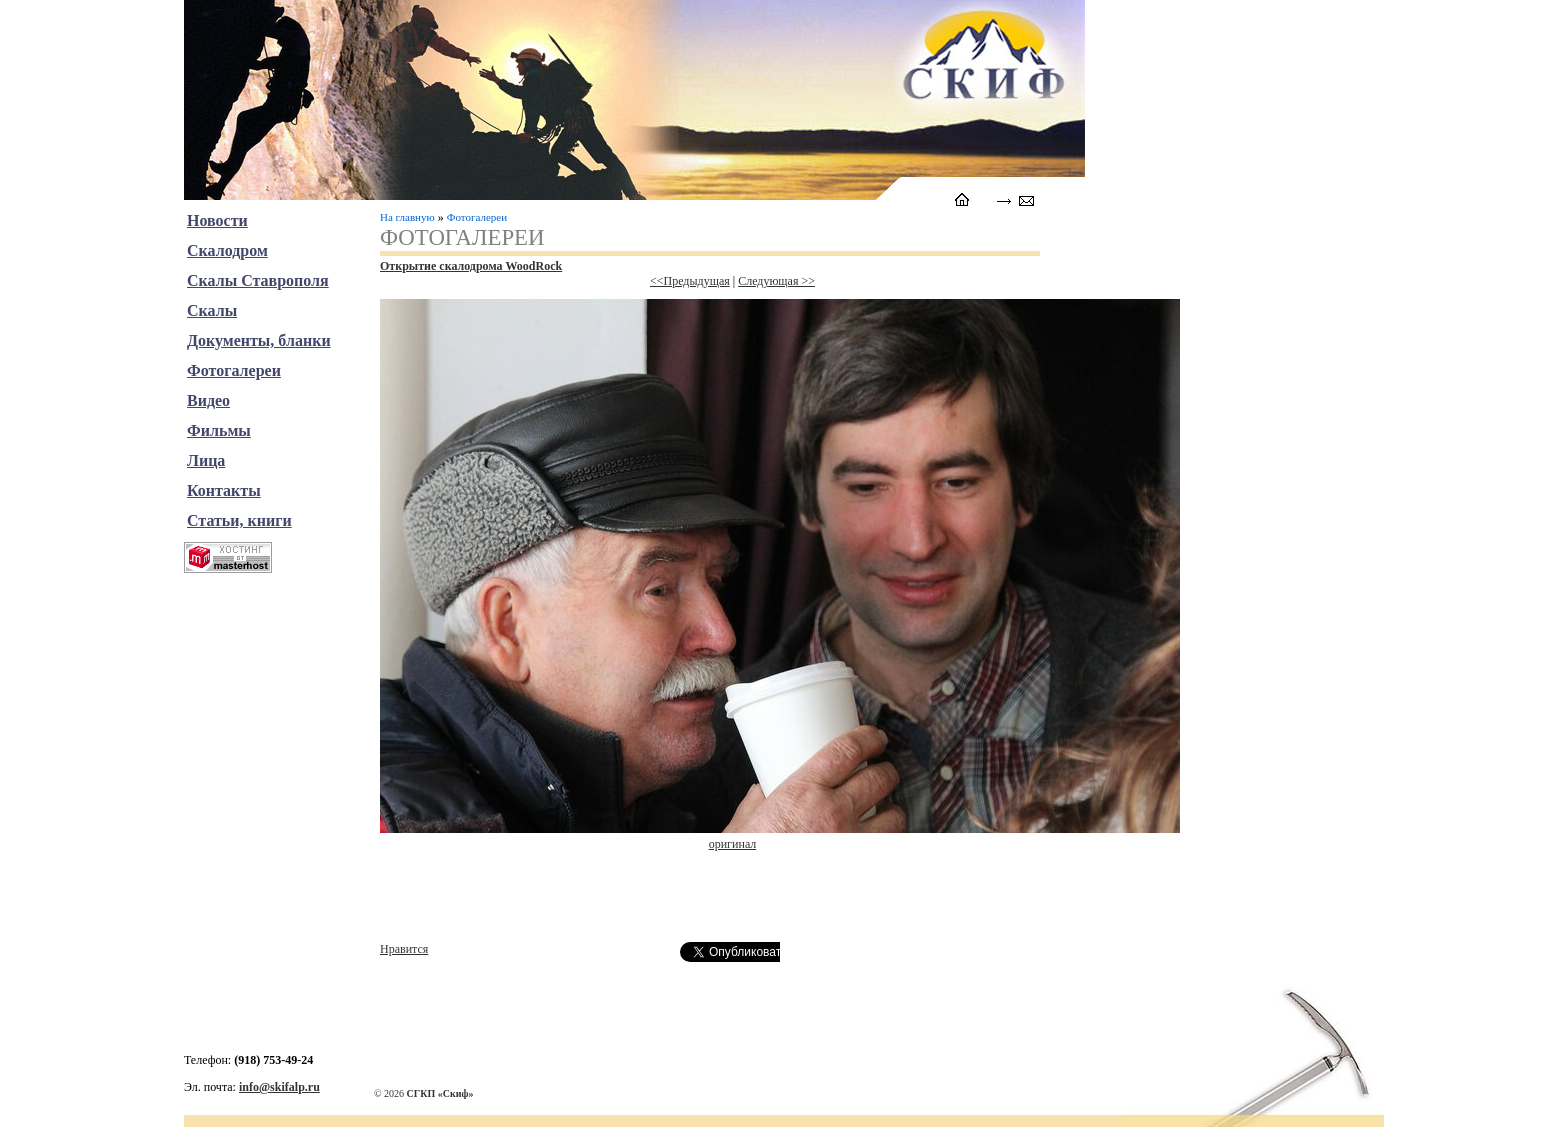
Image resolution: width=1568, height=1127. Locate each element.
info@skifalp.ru (279, 1087)
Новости (217, 220)
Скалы (212, 310)
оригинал (733, 844)
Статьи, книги (239, 520)
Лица (206, 460)
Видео (208, 400)
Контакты (224, 490)
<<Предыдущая (690, 281)
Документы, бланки (259, 340)
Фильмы (219, 430)
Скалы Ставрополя (258, 280)
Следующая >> (776, 281)
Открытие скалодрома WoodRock (471, 266)
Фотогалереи (477, 217)
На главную (407, 217)
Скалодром (227, 250)
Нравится (404, 949)
